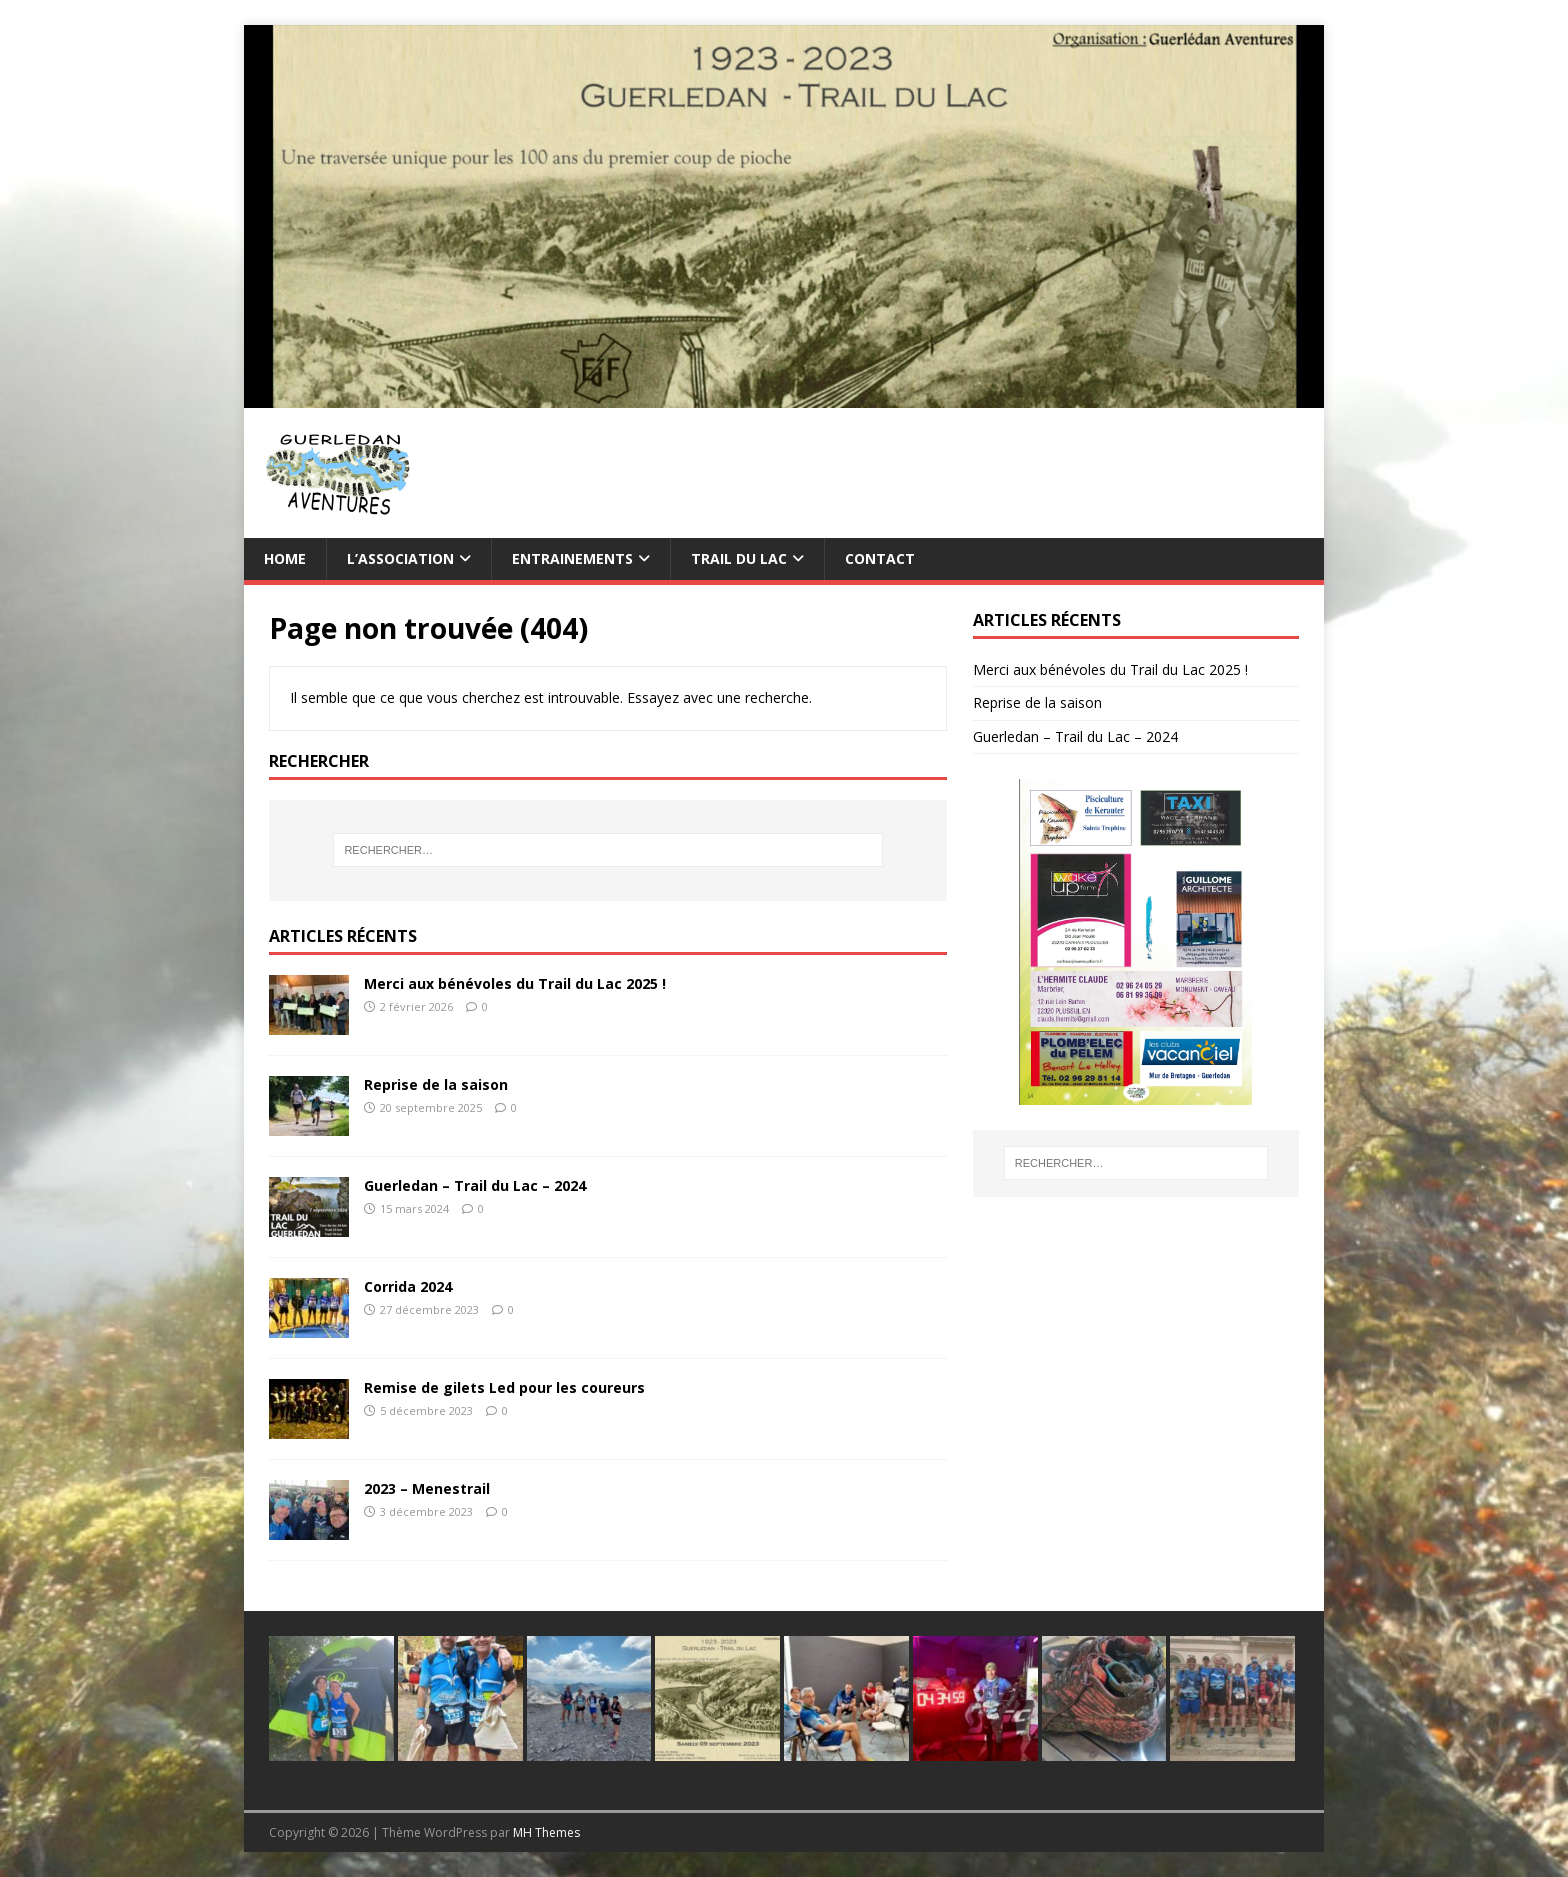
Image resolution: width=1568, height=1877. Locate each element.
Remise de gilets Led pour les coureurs (504, 1387)
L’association (400, 558)
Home (285, 558)
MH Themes (546, 1832)
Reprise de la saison (436, 1084)
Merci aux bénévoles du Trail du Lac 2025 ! (515, 983)
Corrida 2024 (408, 1286)
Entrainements (572, 558)
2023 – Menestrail (427, 1488)
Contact (880, 558)
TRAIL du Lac (739, 558)
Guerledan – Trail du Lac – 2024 (475, 1185)
